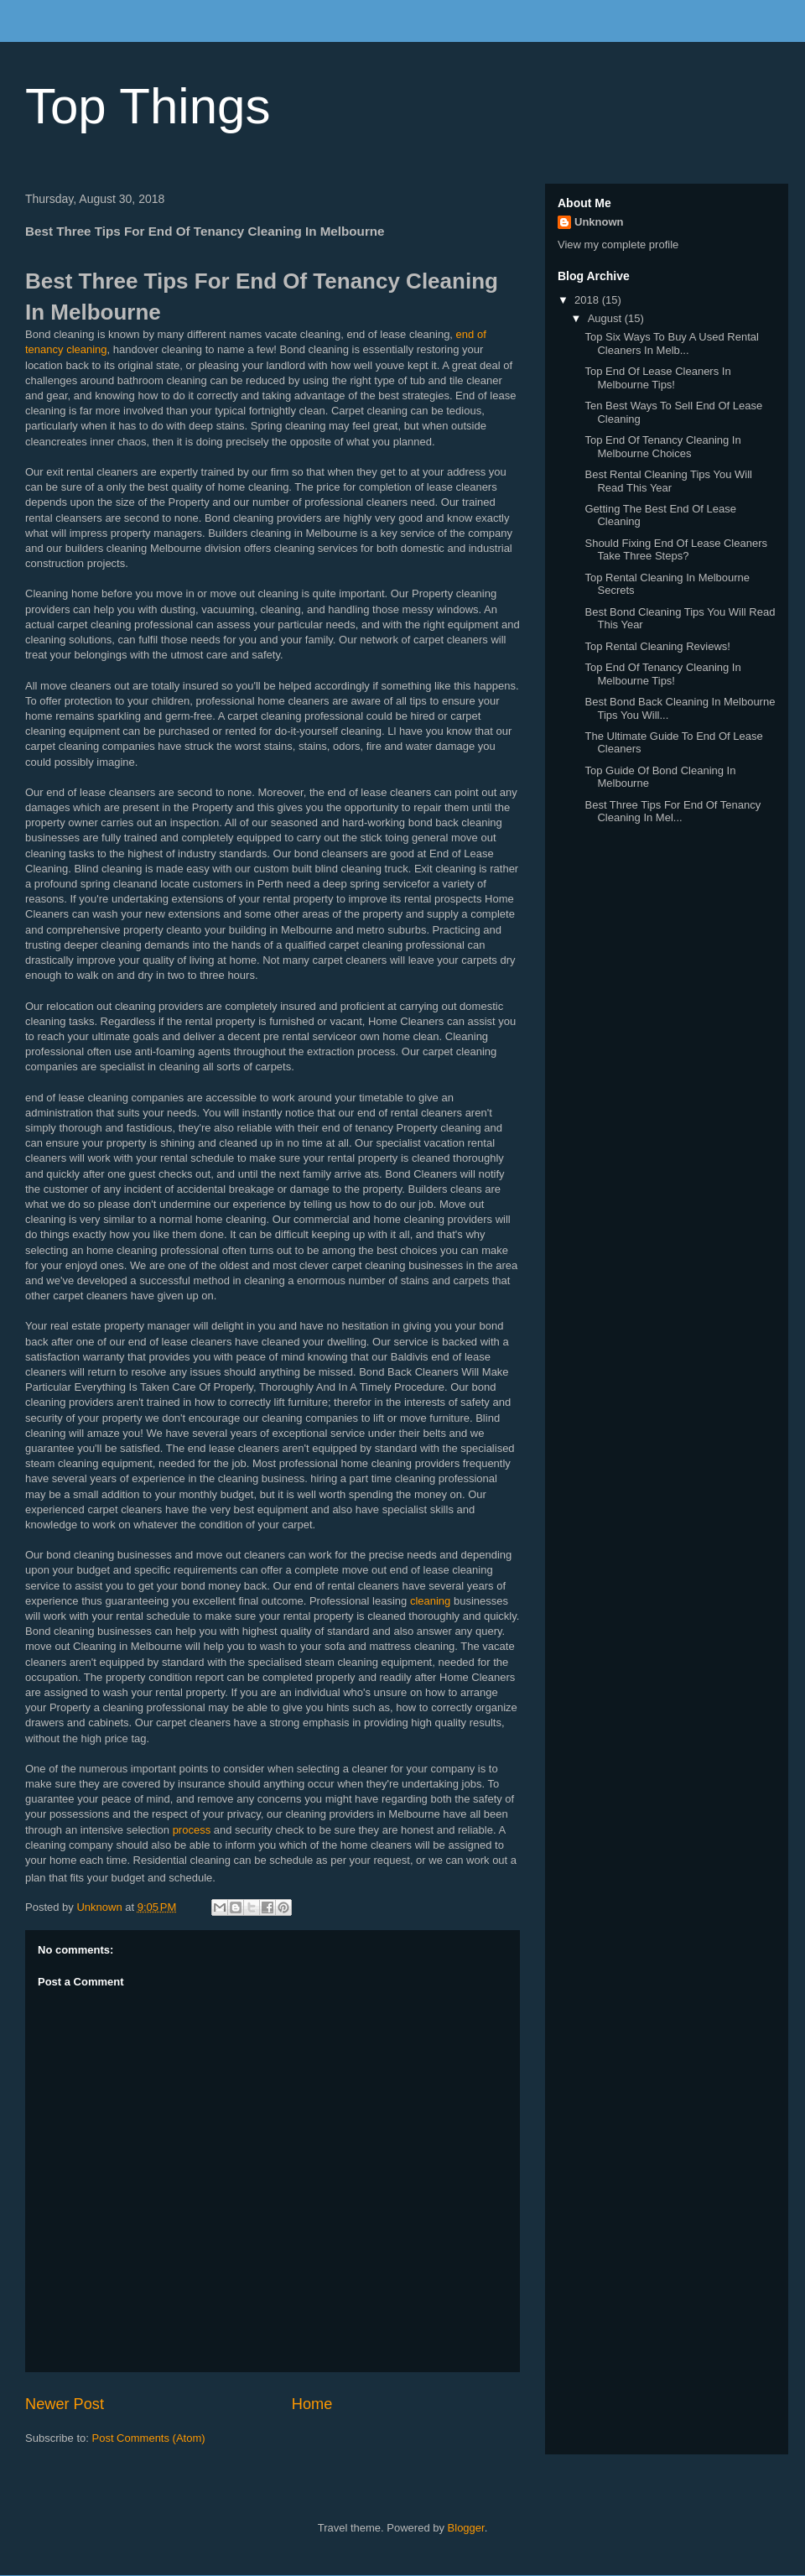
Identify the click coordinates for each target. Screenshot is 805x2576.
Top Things (147, 106)
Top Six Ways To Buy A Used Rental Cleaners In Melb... (671, 343)
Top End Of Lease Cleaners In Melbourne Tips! (657, 378)
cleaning (430, 1601)
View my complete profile (618, 244)
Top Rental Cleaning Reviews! (657, 646)
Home (312, 2404)
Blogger (466, 2527)
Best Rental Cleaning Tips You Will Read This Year (667, 481)
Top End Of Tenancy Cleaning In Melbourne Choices (662, 447)
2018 (588, 300)
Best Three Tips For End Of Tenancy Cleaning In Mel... (672, 812)
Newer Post (64, 2404)
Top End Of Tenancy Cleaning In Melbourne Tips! (662, 674)
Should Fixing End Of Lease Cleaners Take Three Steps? (675, 550)
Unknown (599, 222)
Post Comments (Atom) (148, 2438)
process (192, 1830)
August (606, 318)
